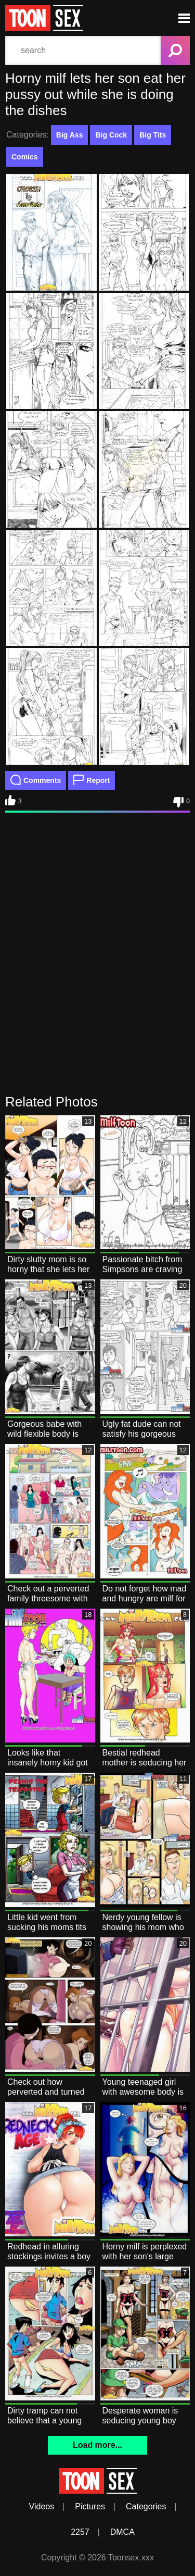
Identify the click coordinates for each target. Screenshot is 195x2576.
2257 (80, 2532)
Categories (146, 2506)
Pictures (90, 2506)
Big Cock (111, 135)
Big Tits (152, 135)
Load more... (97, 2445)
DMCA (122, 2532)
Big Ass (69, 135)
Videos (42, 2506)
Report (91, 780)
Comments (35, 780)
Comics (24, 157)
